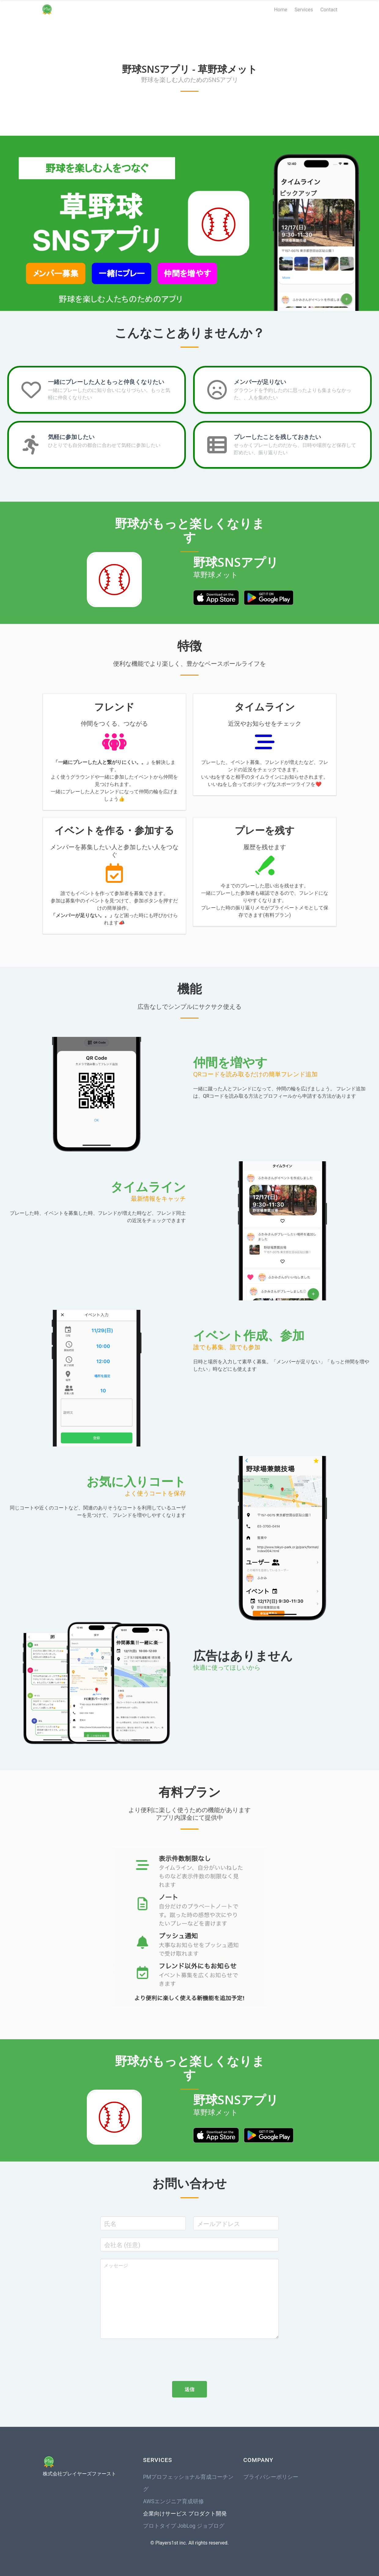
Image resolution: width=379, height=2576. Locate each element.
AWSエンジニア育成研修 (173, 2501)
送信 (189, 2389)
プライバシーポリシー (270, 2477)
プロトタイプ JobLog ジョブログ (183, 2526)
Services (304, 10)
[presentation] (146, 2358)
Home (280, 10)
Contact (328, 10)
